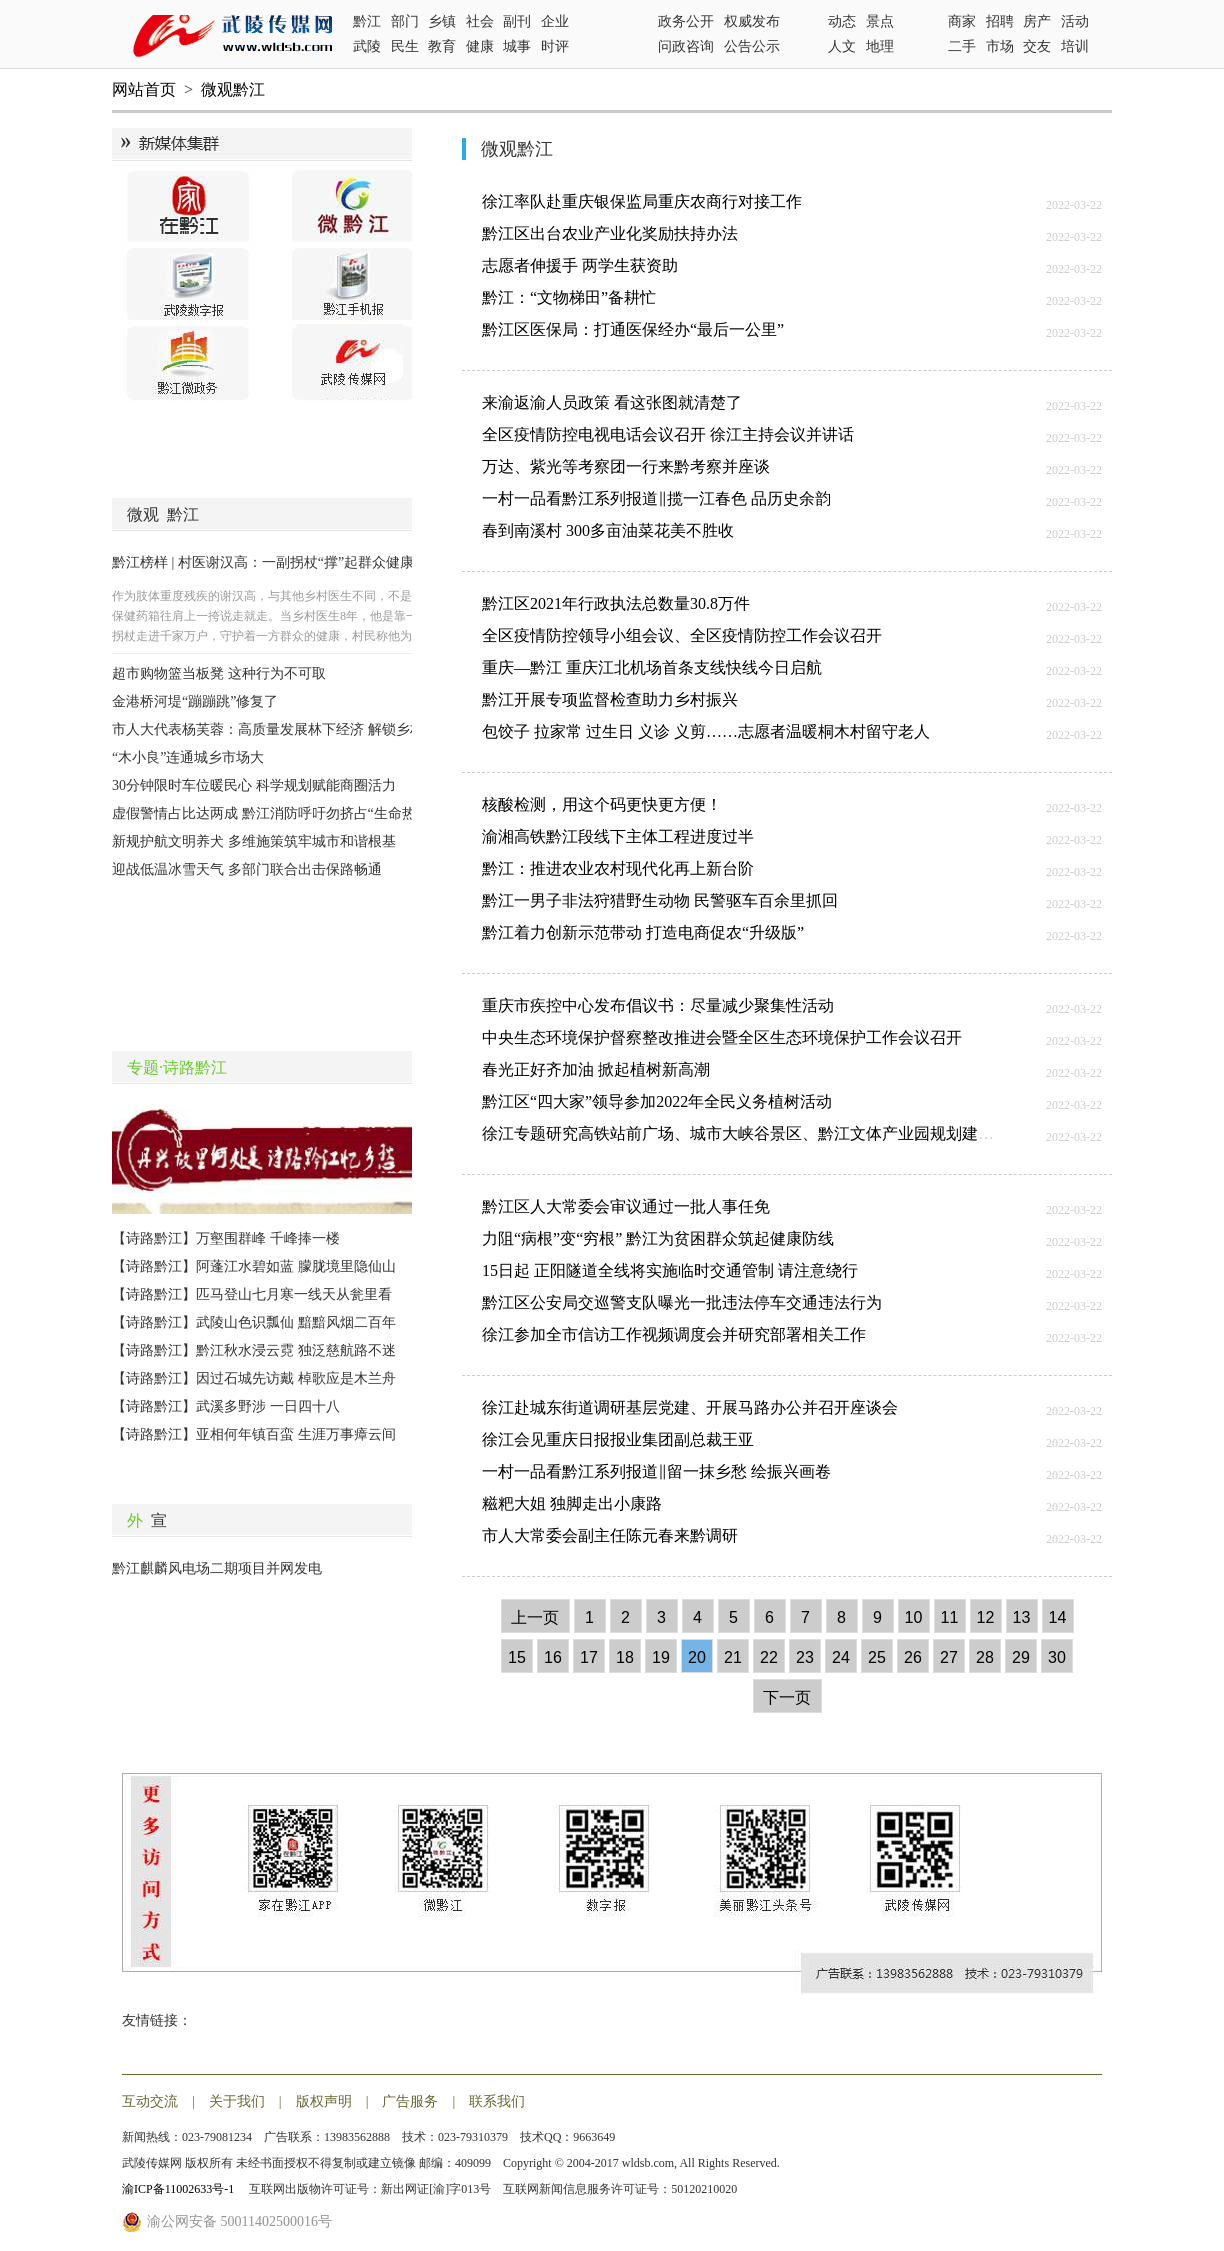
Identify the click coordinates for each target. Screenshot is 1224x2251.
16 (553, 1657)
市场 (1000, 46)
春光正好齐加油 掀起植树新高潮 (596, 1069)
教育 (442, 46)
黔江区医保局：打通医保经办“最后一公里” (633, 329)
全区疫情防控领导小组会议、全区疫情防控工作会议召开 (682, 635)
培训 (1075, 46)
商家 (962, 21)
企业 (555, 21)
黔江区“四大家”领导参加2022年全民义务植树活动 (657, 1101)
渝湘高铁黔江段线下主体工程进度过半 (618, 836)
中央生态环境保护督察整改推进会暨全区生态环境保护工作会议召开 (722, 1037)
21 (733, 1657)
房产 (1037, 21)
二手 (962, 46)
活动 (1075, 21)
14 (1058, 1617)
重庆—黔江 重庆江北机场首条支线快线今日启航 (652, 667)
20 (697, 1657)
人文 (842, 46)
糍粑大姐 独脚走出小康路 (572, 1503)
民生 (405, 46)
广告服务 (410, 2101)
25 (877, 1657)
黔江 (367, 21)
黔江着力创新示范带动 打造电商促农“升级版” (643, 932)
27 (949, 1657)
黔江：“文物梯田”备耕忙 (569, 297)
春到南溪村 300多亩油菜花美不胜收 (608, 530)
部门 (405, 21)
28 (985, 1657)
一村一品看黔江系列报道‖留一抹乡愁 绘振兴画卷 (656, 1471)
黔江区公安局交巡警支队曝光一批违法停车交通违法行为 (682, 1302)
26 (913, 1657)
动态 (842, 21)
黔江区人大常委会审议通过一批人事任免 (626, 1206)
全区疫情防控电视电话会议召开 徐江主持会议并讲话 (668, 434)
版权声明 (324, 2101)
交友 (1037, 46)
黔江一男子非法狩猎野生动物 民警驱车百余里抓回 (660, 900)
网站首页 (144, 89)
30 (1057, 1657)
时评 (555, 46)
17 (589, 1657)
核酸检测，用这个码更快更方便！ (602, 804)
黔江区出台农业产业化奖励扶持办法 (610, 233)
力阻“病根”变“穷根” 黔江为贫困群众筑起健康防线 (658, 1238)
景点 (880, 21)
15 (517, 1657)
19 (661, 1657)
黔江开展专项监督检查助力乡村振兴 (610, 699)
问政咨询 (686, 46)
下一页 (787, 1697)
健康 (480, 46)
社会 (480, 21)
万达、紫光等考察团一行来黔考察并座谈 (626, 466)
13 (1022, 1617)
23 (805, 1657)
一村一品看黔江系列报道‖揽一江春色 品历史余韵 (656, 498)
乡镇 (442, 21)
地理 (880, 46)
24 (841, 1657)
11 (950, 1617)
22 (769, 1657)
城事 (517, 46)
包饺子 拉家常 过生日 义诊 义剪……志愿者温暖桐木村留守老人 (706, 731)
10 (914, 1617)
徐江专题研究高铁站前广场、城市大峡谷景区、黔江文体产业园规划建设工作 (754, 1133)
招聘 (1000, 21)
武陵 (367, 46)
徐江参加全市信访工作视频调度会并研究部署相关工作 (674, 1334)
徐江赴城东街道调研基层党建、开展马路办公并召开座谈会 (690, 1407)
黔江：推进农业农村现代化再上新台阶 (618, 868)
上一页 (535, 1617)
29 (1021, 1657)
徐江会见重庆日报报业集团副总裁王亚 (618, 1439)
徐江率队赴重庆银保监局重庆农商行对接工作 (642, 201)
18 (625, 1657)
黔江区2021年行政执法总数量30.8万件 (616, 603)
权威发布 (752, 21)
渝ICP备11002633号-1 (179, 2189)
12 (986, 1617)
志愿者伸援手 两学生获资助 (580, 265)
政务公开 (686, 21)
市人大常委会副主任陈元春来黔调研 (610, 1535)
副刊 (517, 21)
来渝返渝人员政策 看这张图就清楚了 (612, 402)
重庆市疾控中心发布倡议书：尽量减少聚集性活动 (658, 1005)
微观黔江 (233, 89)
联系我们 (497, 2101)
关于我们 (237, 2101)
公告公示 (752, 46)
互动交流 (150, 2101)
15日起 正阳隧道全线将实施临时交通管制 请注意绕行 (670, 1270)
